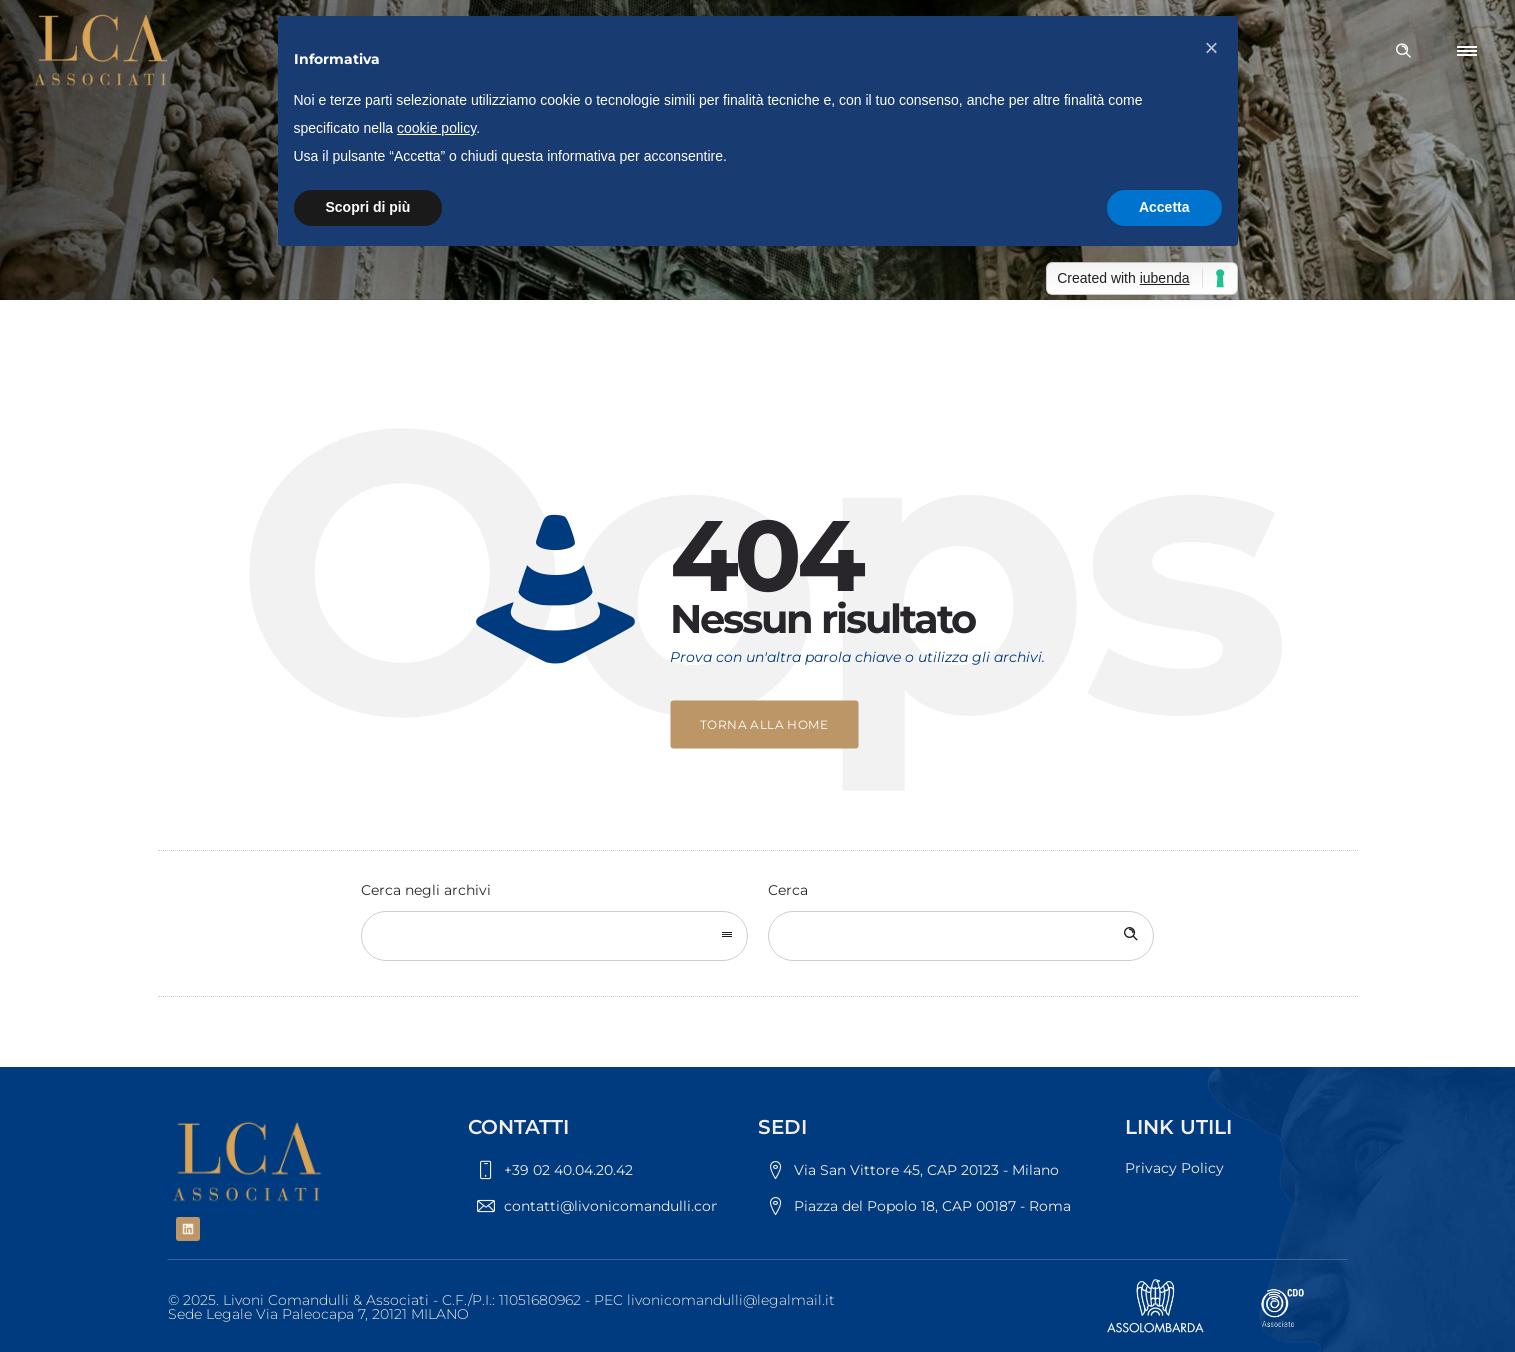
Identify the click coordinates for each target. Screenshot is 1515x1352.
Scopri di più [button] (368, 207)
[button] (1212, 48)
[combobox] (554, 936)
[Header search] (1403, 51)
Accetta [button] (1164, 207)
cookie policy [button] (436, 128)
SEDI (782, 1127)
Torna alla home (764, 724)
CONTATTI (518, 1127)
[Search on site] (961, 936)
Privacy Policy (1174, 1168)
